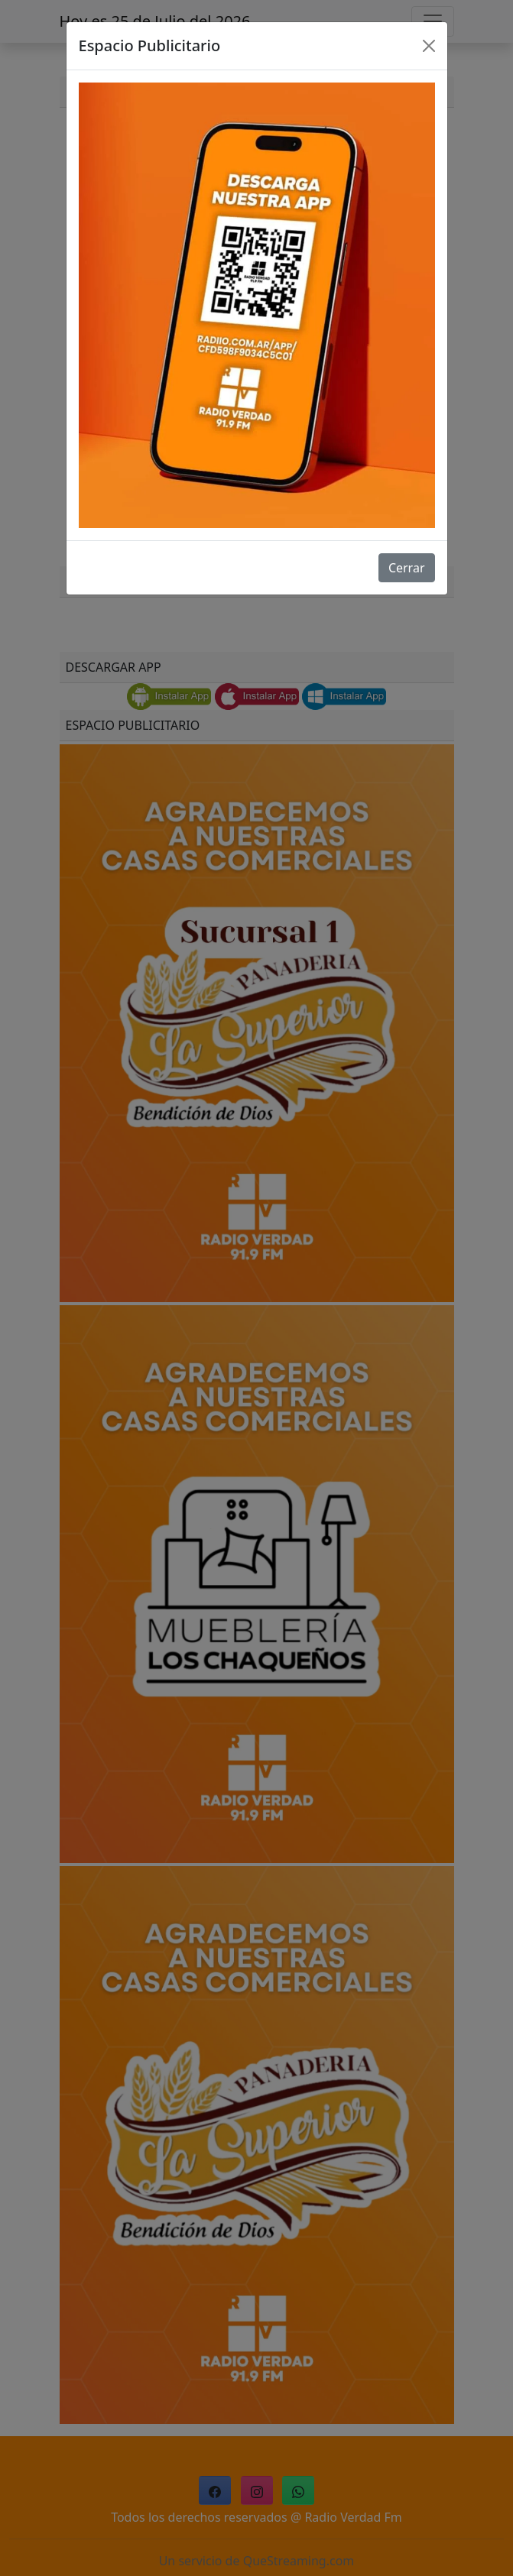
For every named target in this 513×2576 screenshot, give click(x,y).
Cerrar (406, 567)
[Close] (429, 46)
